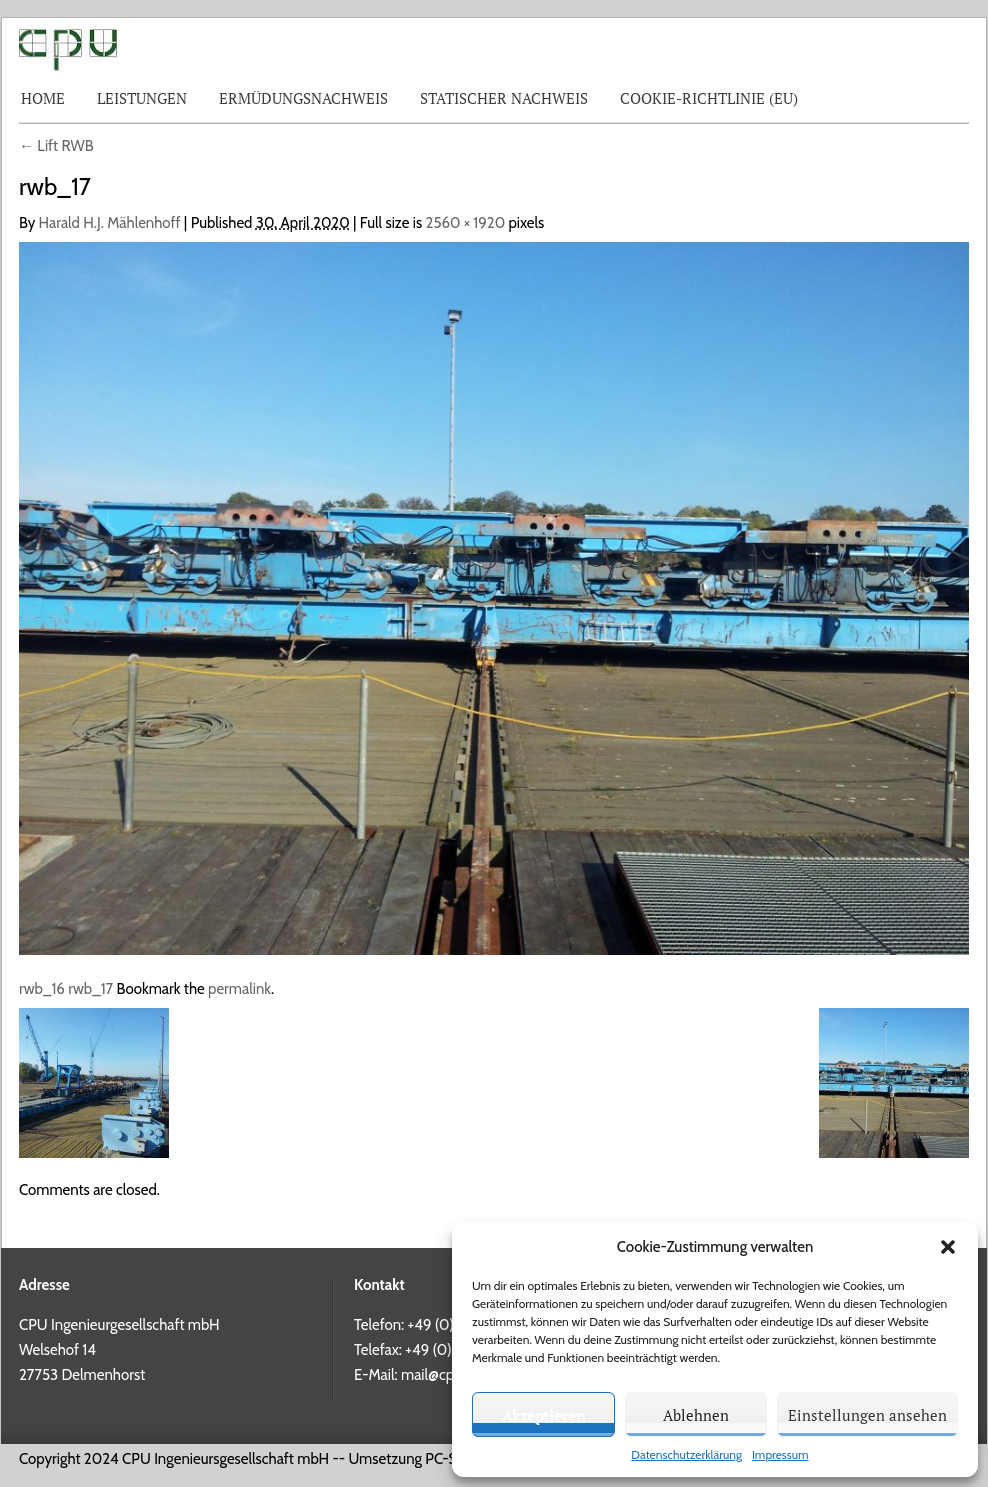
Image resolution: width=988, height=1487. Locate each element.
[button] (948, 1247)
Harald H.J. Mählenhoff (110, 223)
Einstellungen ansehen (867, 1415)
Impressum (780, 1454)
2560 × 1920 (466, 223)
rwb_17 (90, 989)
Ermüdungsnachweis (303, 98)
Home (43, 98)
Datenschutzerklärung (686, 1454)
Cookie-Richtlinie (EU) (709, 98)
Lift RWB (56, 146)
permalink (239, 989)
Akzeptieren (543, 1415)
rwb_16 (42, 989)
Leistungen (142, 98)
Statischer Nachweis (504, 98)
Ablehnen (696, 1415)
